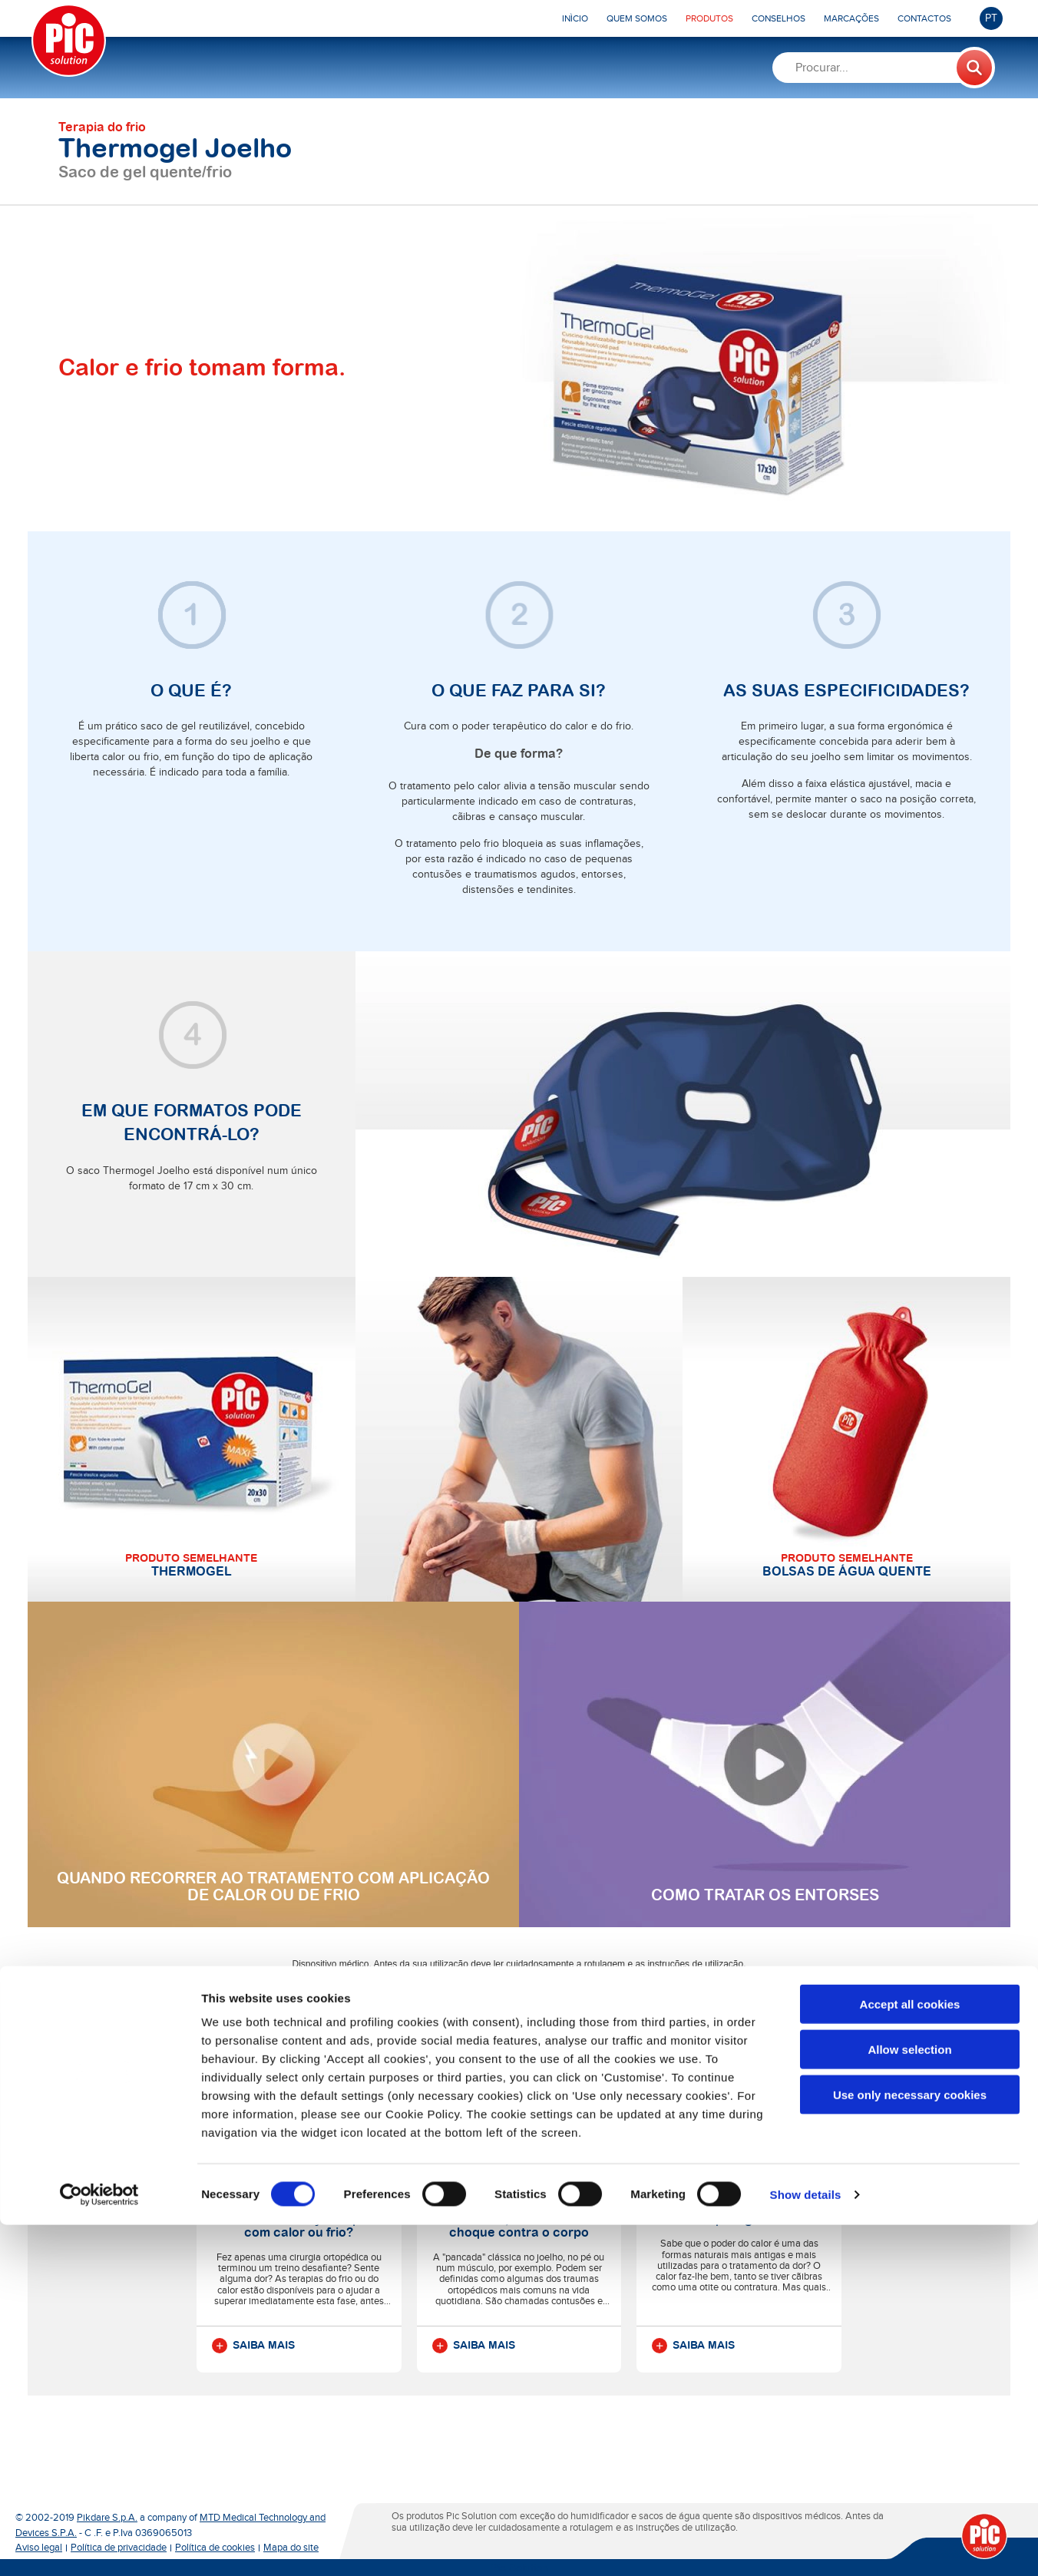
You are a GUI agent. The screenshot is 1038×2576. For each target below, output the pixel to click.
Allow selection (909, 2400)
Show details (805, 2545)
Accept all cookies (910, 2355)
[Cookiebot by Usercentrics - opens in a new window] (99, 2546)
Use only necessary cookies (910, 2445)
